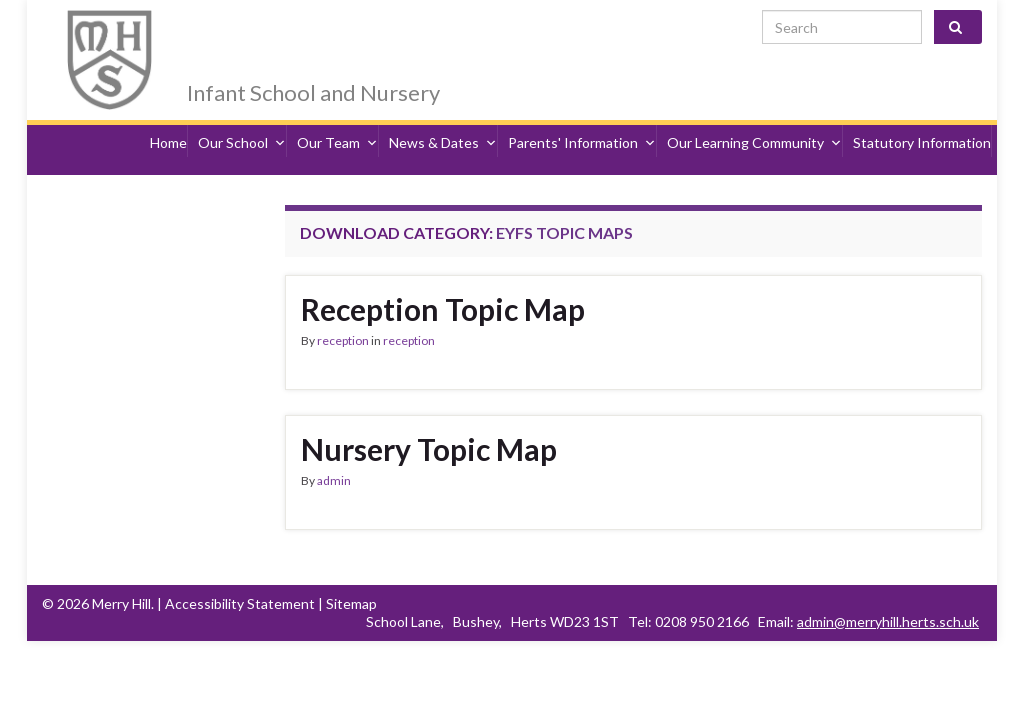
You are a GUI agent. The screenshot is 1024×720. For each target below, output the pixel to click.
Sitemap (351, 568)
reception (343, 305)
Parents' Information (582, 117)
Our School (242, 117)
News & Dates (443, 117)
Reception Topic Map (443, 274)
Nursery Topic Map (429, 414)
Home (168, 117)
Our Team (337, 117)
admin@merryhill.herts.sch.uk (888, 586)
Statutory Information (922, 117)
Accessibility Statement (240, 568)
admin (334, 445)
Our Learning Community (754, 117)
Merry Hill (267, 32)
